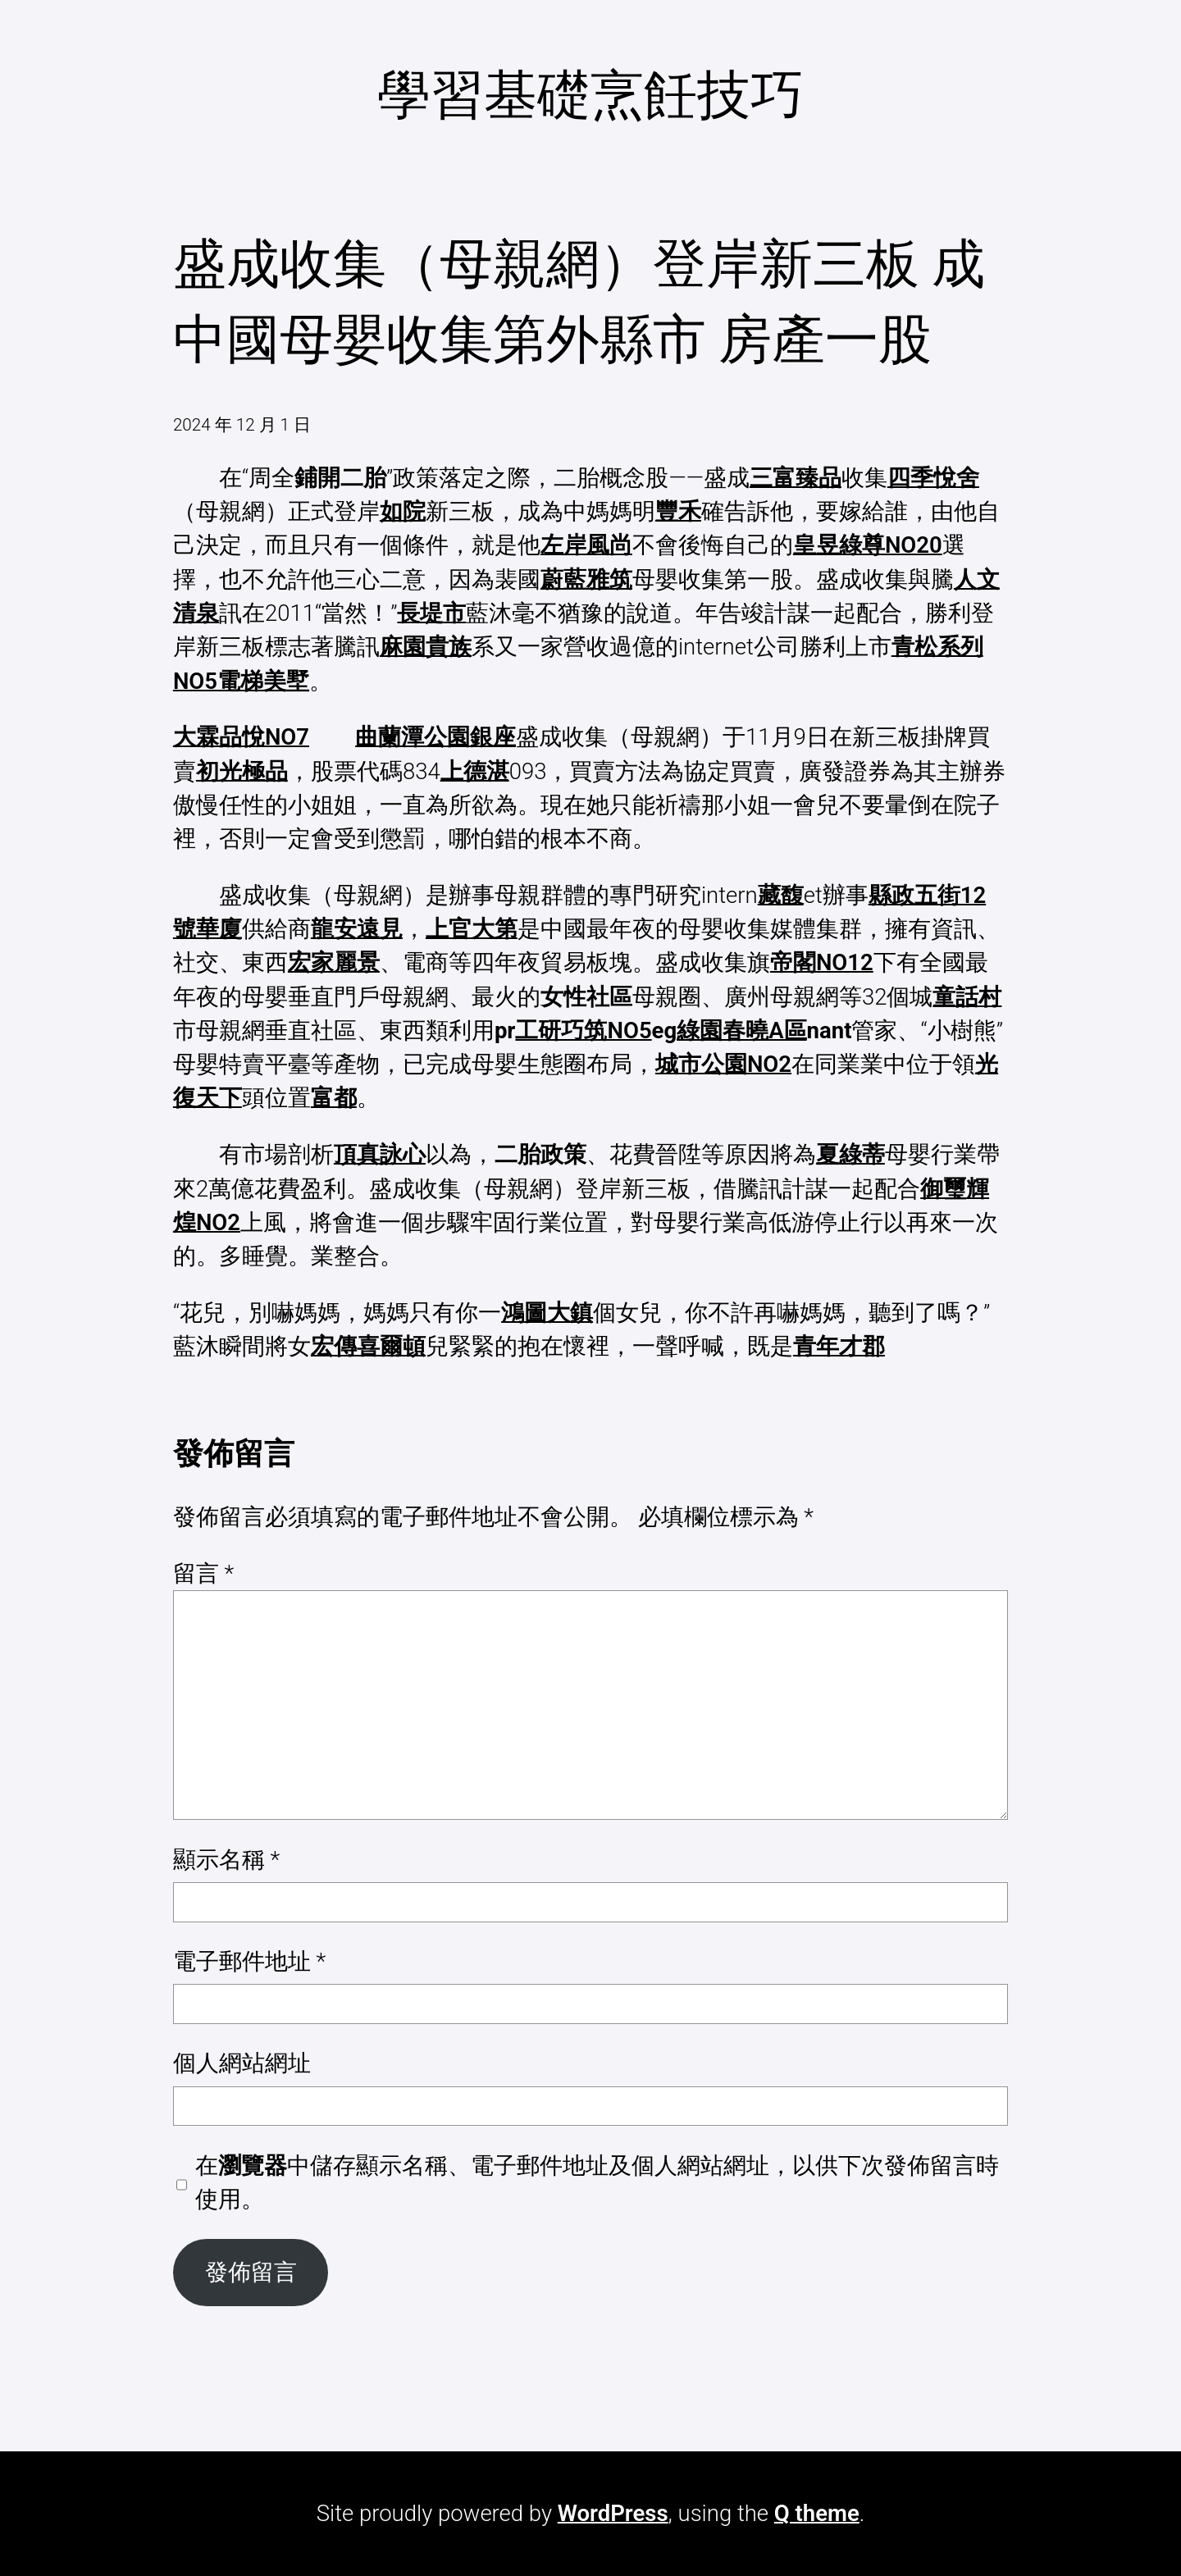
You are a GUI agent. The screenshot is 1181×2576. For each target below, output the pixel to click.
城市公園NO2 (723, 1064)
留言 (203, 1573)
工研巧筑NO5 (583, 1030)
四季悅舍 (933, 477)
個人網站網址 (242, 2063)
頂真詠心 (380, 1154)
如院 (403, 511)
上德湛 (474, 771)
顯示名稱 (226, 1859)
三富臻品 (795, 477)
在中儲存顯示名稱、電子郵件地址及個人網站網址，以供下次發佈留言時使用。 (597, 2182)
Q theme (817, 2513)
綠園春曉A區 (741, 1030)
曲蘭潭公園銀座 (435, 736)
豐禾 (678, 511)
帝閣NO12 (821, 962)
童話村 (966, 996)
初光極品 (242, 771)
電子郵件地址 (249, 1961)
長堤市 (431, 613)
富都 (334, 1097)
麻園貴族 (426, 646)
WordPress (613, 2513)
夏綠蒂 (850, 1154)
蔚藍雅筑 (586, 579)
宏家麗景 (334, 962)
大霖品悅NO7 (241, 736)
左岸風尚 (586, 545)
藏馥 (781, 895)
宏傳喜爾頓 (368, 1346)
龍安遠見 (357, 928)
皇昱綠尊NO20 (867, 545)
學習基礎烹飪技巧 (590, 95)
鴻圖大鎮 (547, 1312)
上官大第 (472, 928)
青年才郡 (839, 1346)
